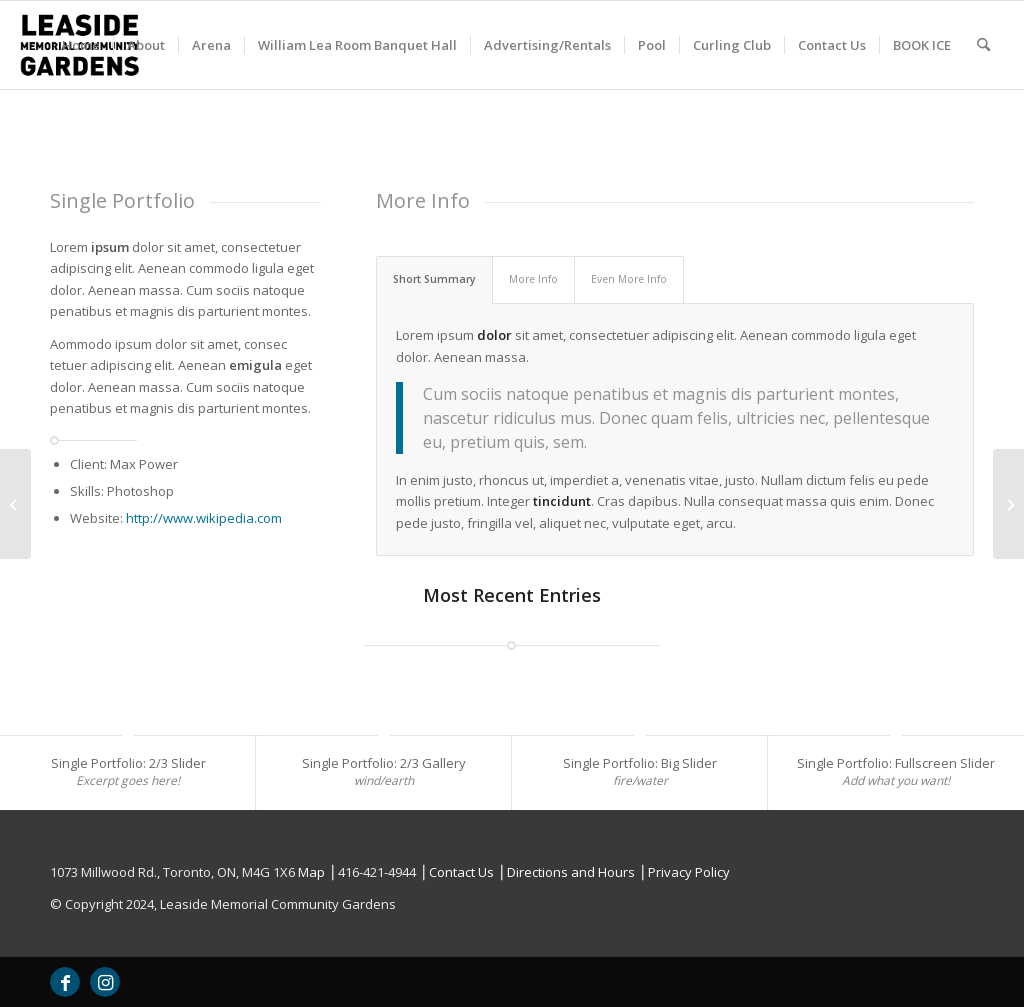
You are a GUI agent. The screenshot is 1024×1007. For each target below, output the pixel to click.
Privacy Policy (689, 872)
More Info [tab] (533, 279)
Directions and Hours (571, 872)
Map (311, 872)
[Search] (983, 45)
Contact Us (461, 872)
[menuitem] (81, 45)
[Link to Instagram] (105, 982)
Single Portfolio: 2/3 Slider (128, 763)
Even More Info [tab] (629, 279)
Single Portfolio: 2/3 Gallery (384, 763)
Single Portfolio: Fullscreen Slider (896, 763)
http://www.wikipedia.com (204, 518)
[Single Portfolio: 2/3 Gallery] (1008, 504)
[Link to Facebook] (65, 982)
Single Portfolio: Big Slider (640, 763)
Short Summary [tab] (434, 279)
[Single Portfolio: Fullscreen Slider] (15, 504)
